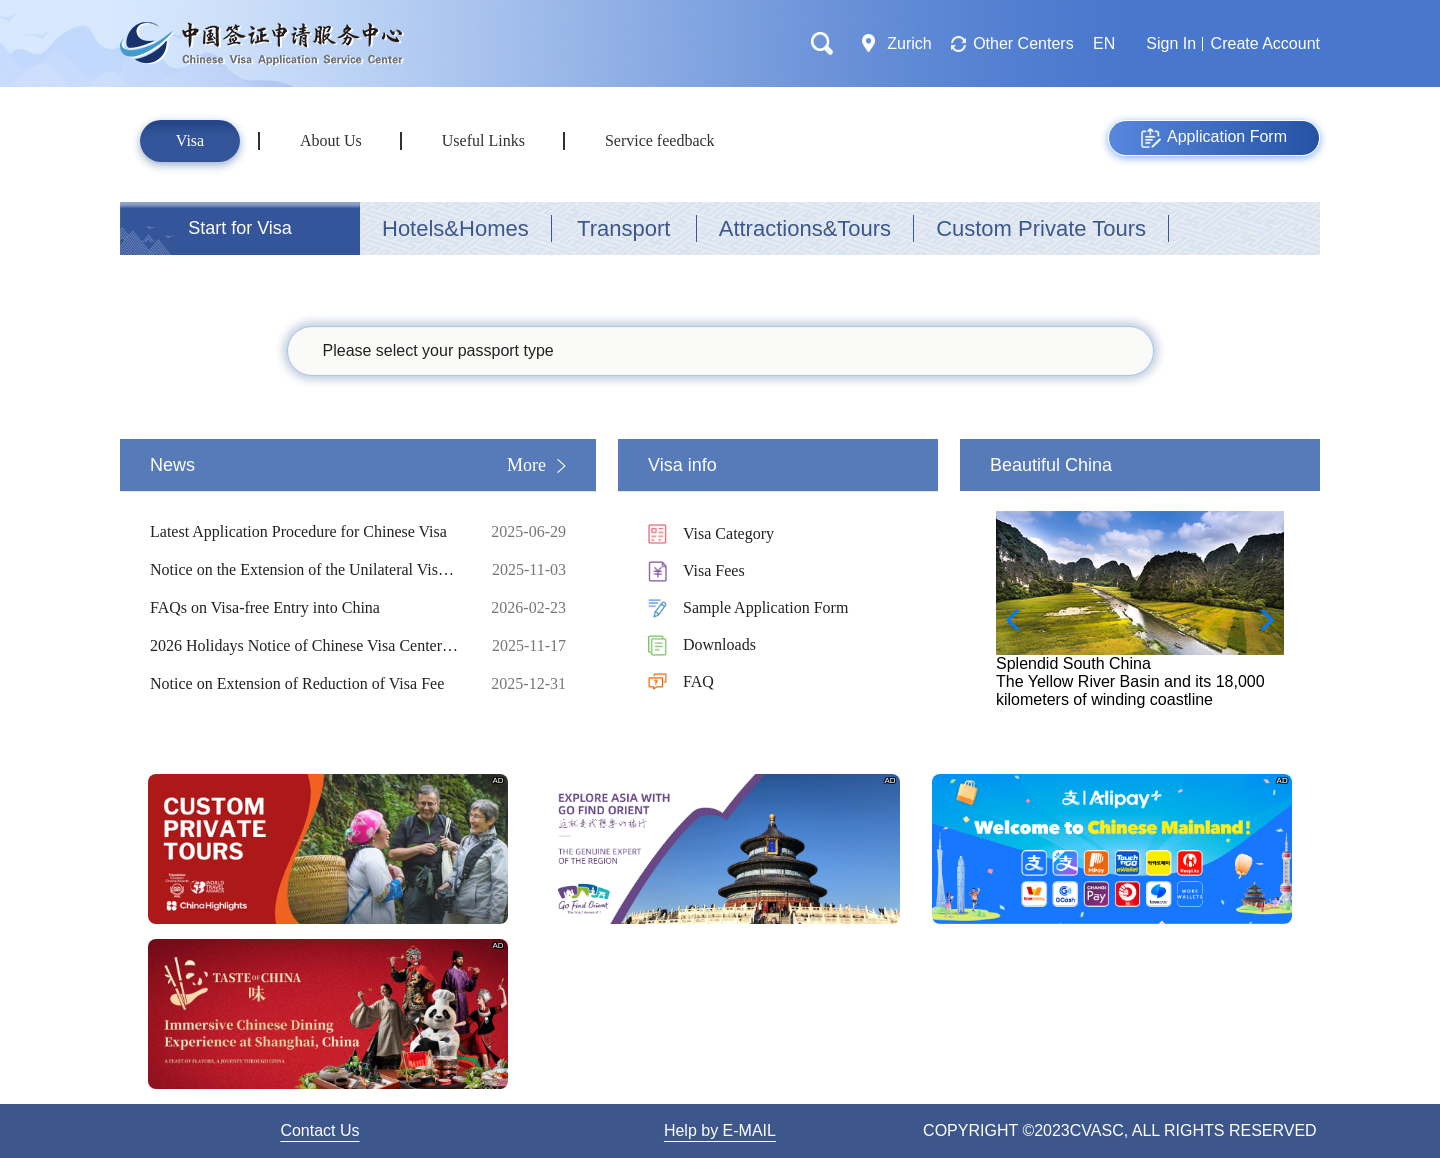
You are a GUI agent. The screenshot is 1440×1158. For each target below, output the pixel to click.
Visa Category (728, 533)
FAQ (698, 681)
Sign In (1171, 43)
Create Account (1265, 43)
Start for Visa (240, 228)
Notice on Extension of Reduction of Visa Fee (305, 684)
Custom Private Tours (1041, 228)
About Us (331, 140)
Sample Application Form (765, 607)
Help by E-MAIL (720, 1130)
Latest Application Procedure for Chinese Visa (305, 532)
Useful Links (483, 140)
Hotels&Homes (455, 228)
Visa (190, 140)
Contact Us (319, 1130)
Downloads (719, 644)
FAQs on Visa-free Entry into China (305, 608)
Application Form (1214, 138)
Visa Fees (714, 570)
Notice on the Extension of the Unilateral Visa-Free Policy (305, 570)
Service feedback (660, 140)
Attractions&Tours (805, 228)
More (526, 465)
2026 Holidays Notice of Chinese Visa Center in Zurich (305, 646)
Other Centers (1023, 43)
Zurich (909, 43)
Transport (623, 228)
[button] (1260, 620)
